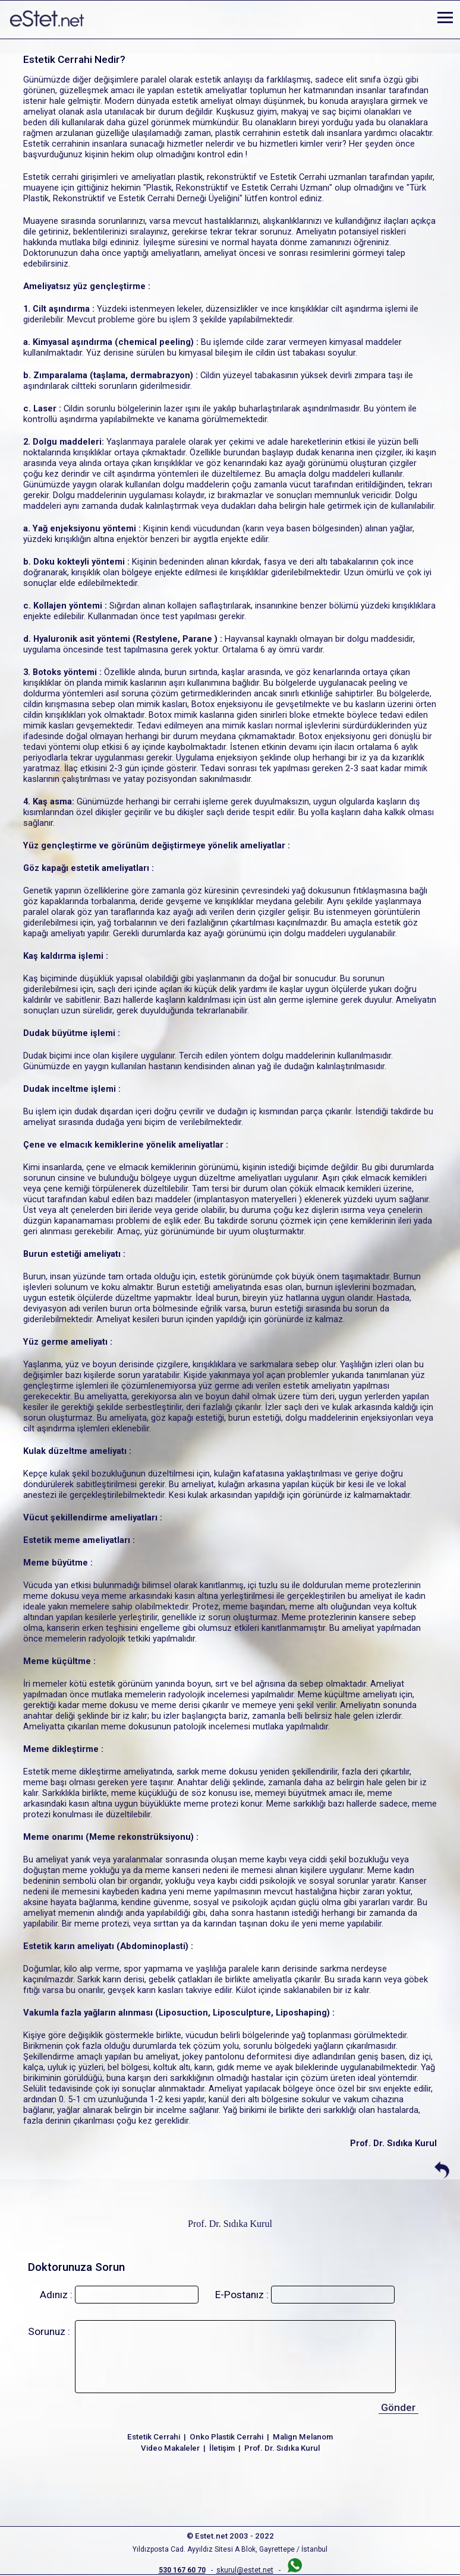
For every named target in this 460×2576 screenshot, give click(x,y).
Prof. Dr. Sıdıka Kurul (230, 2224)
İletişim (222, 2448)
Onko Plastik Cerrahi (226, 2436)
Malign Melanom (303, 2436)
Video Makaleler (170, 2448)
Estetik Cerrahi (153, 2436)
